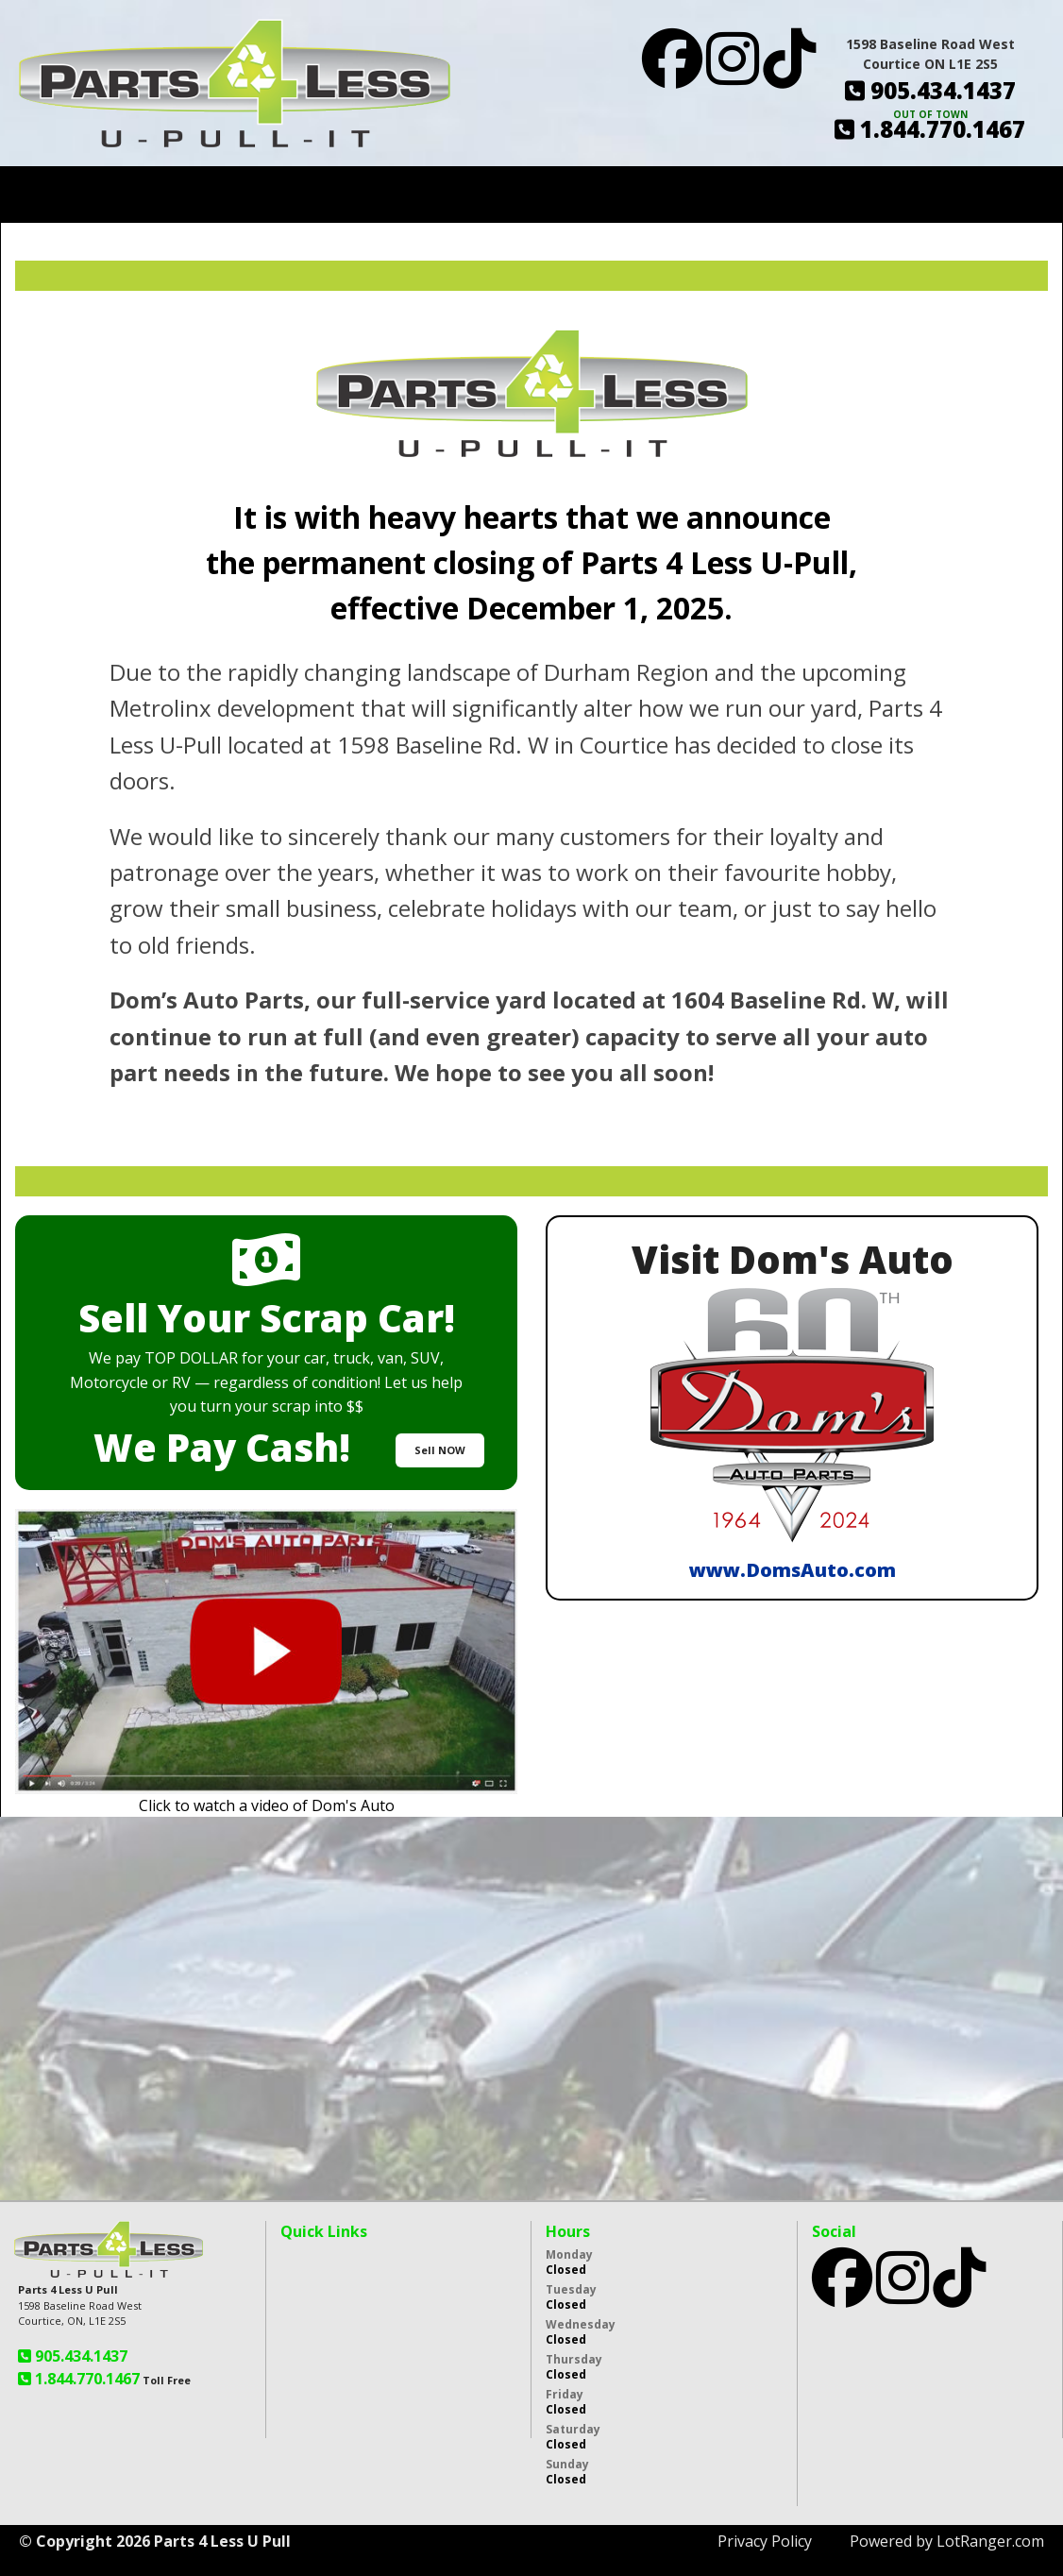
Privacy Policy (764, 2541)
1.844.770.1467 (85, 2378)
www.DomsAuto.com (792, 1570)
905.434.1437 (79, 2356)
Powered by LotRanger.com (947, 2541)
